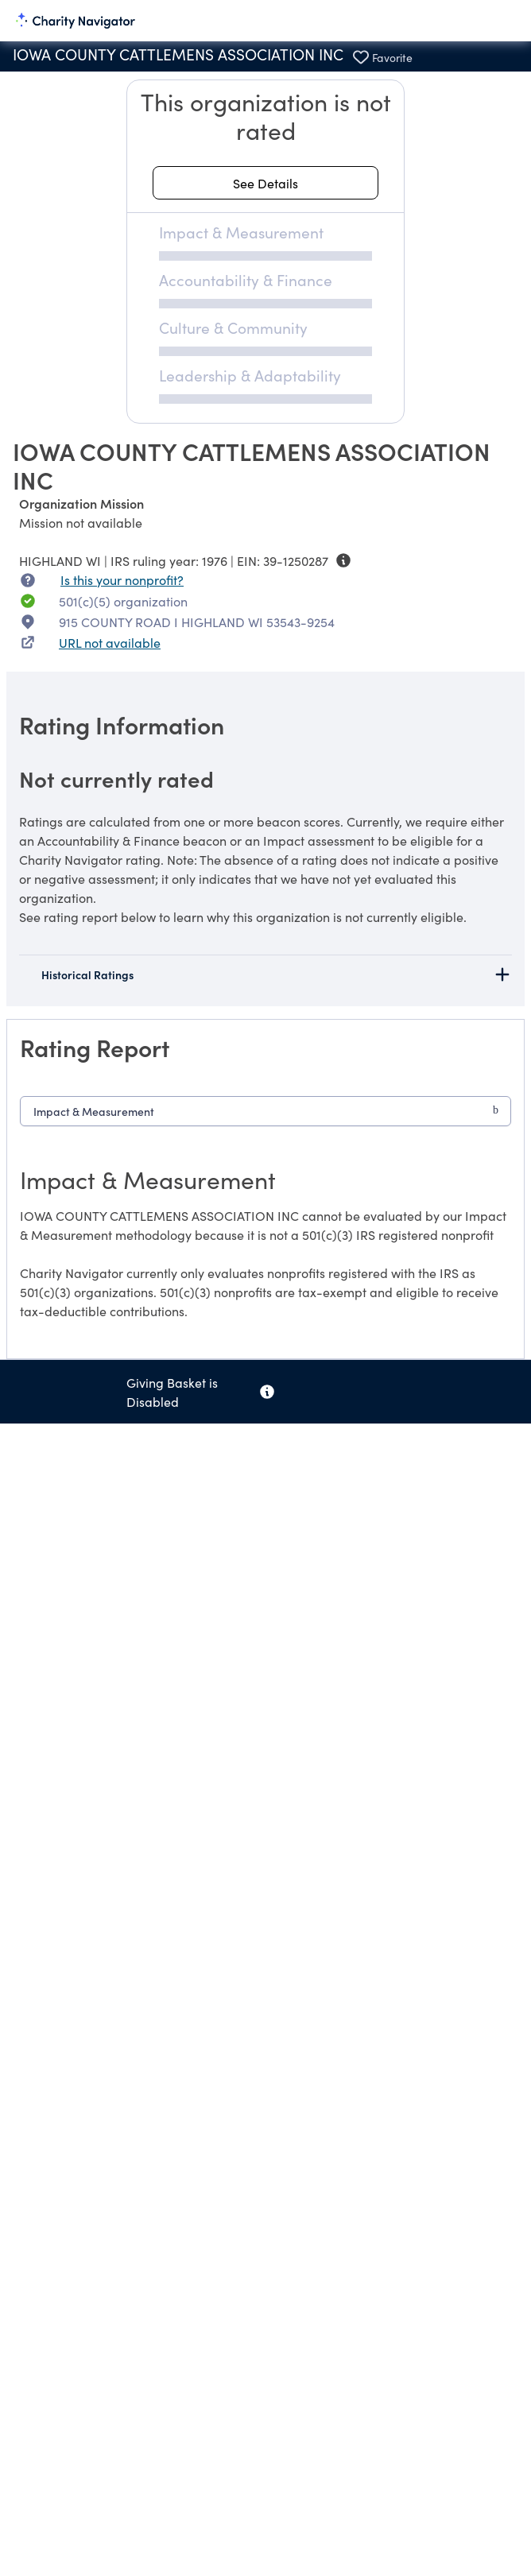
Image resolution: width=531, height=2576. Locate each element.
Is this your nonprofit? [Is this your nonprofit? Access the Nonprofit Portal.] (122, 579)
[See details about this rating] (265, 182)
